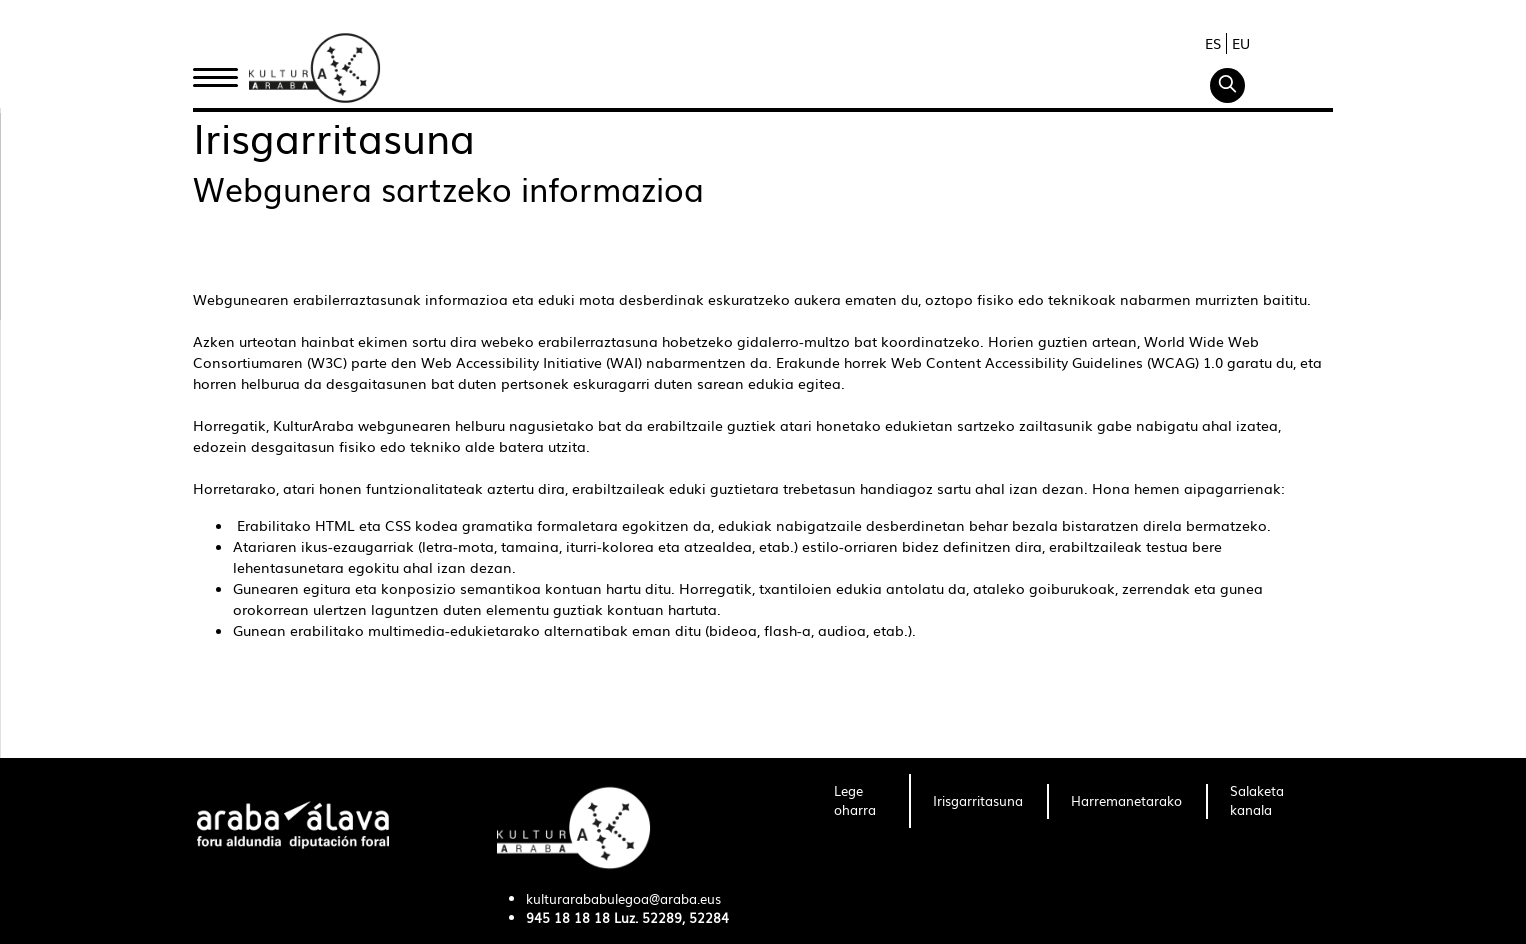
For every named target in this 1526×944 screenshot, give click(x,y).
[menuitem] (859, 801)
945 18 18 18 (568, 917)
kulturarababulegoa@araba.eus (623, 898)
